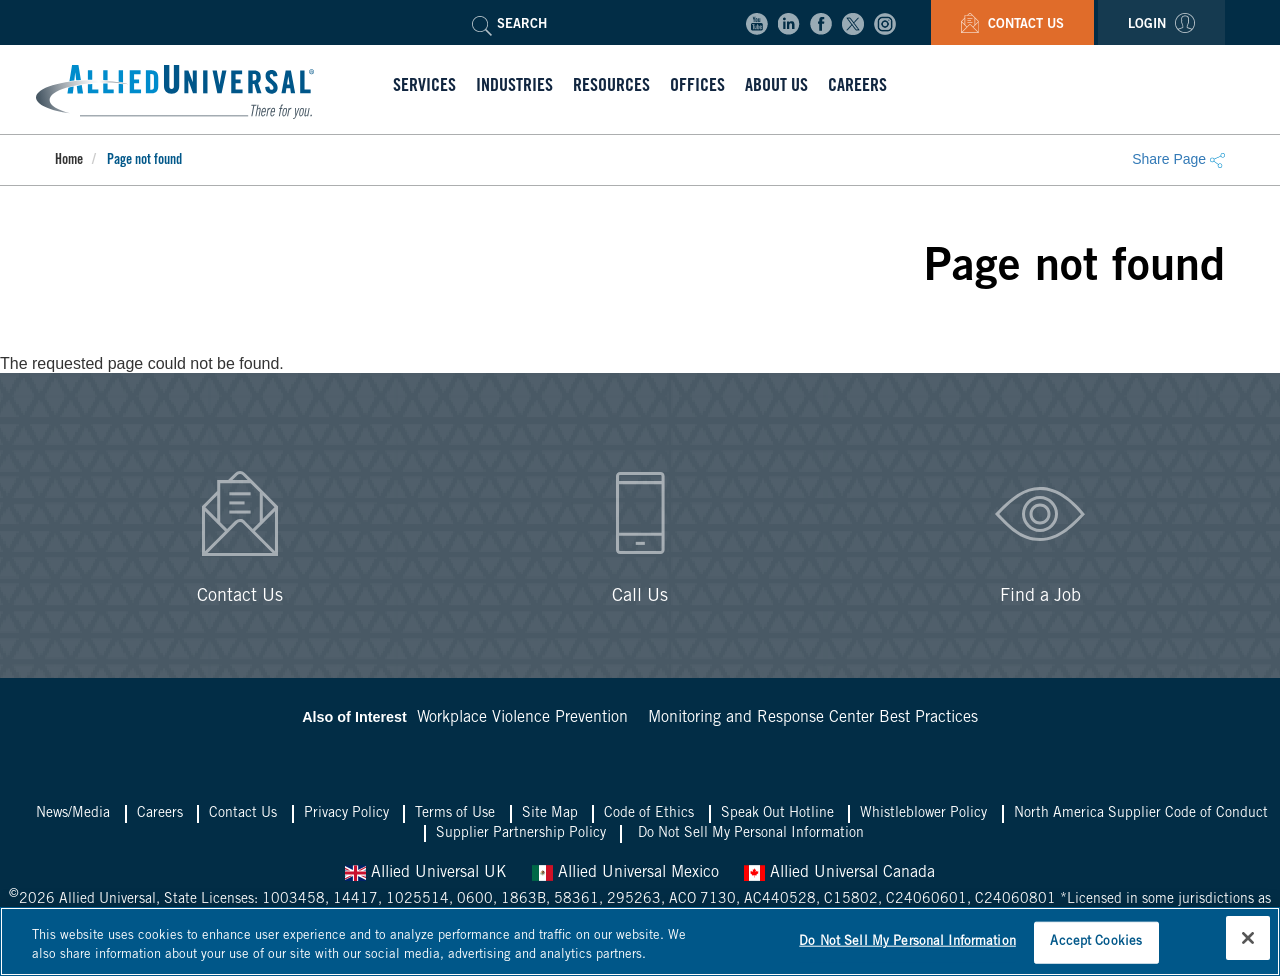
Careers (160, 814)
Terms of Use (455, 814)
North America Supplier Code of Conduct (1141, 814)
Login (1161, 25)
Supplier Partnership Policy (521, 834)
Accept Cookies (1096, 942)
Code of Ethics (649, 814)
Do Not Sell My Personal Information (751, 834)
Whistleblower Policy (923, 814)
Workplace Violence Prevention (522, 718)
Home (69, 161)
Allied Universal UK (426, 873)
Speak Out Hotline (777, 814)
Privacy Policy (346, 814)
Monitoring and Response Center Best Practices (813, 718)
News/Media (73, 814)
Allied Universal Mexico (625, 873)
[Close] (1248, 938)
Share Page (1178, 159)
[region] (640, 941)
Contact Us (1012, 25)
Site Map (550, 814)
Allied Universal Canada (839, 873)
